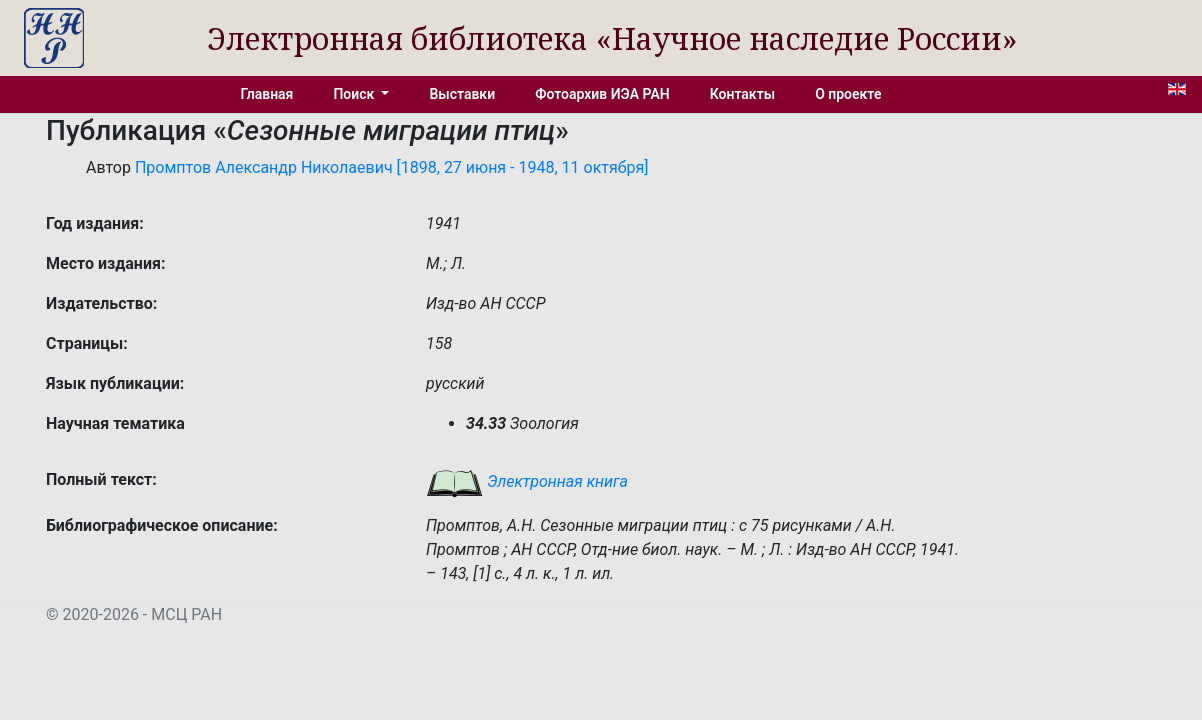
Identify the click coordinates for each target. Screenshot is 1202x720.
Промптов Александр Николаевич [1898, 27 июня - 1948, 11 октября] (392, 167)
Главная (267, 94)
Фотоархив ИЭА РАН (602, 94)
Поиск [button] (355, 94)
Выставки (462, 94)
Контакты (742, 94)
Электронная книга (527, 481)
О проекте (848, 94)
